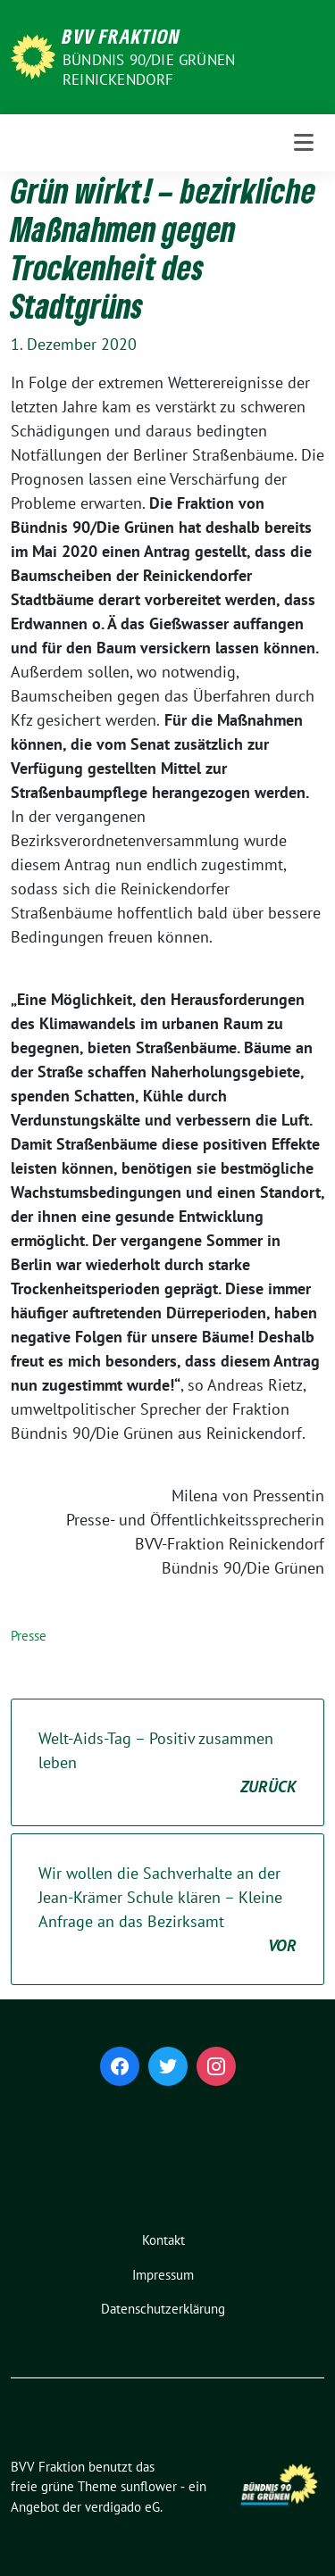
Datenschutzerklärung (163, 2308)
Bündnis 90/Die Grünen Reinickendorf (149, 69)
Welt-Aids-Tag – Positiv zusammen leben (167, 1763)
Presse (28, 1635)
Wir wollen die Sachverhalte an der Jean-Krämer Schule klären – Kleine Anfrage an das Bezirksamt (167, 1910)
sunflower (149, 2486)
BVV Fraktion (121, 35)
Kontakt (163, 2239)
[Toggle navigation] (303, 143)
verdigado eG (122, 2506)
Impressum (163, 2274)
